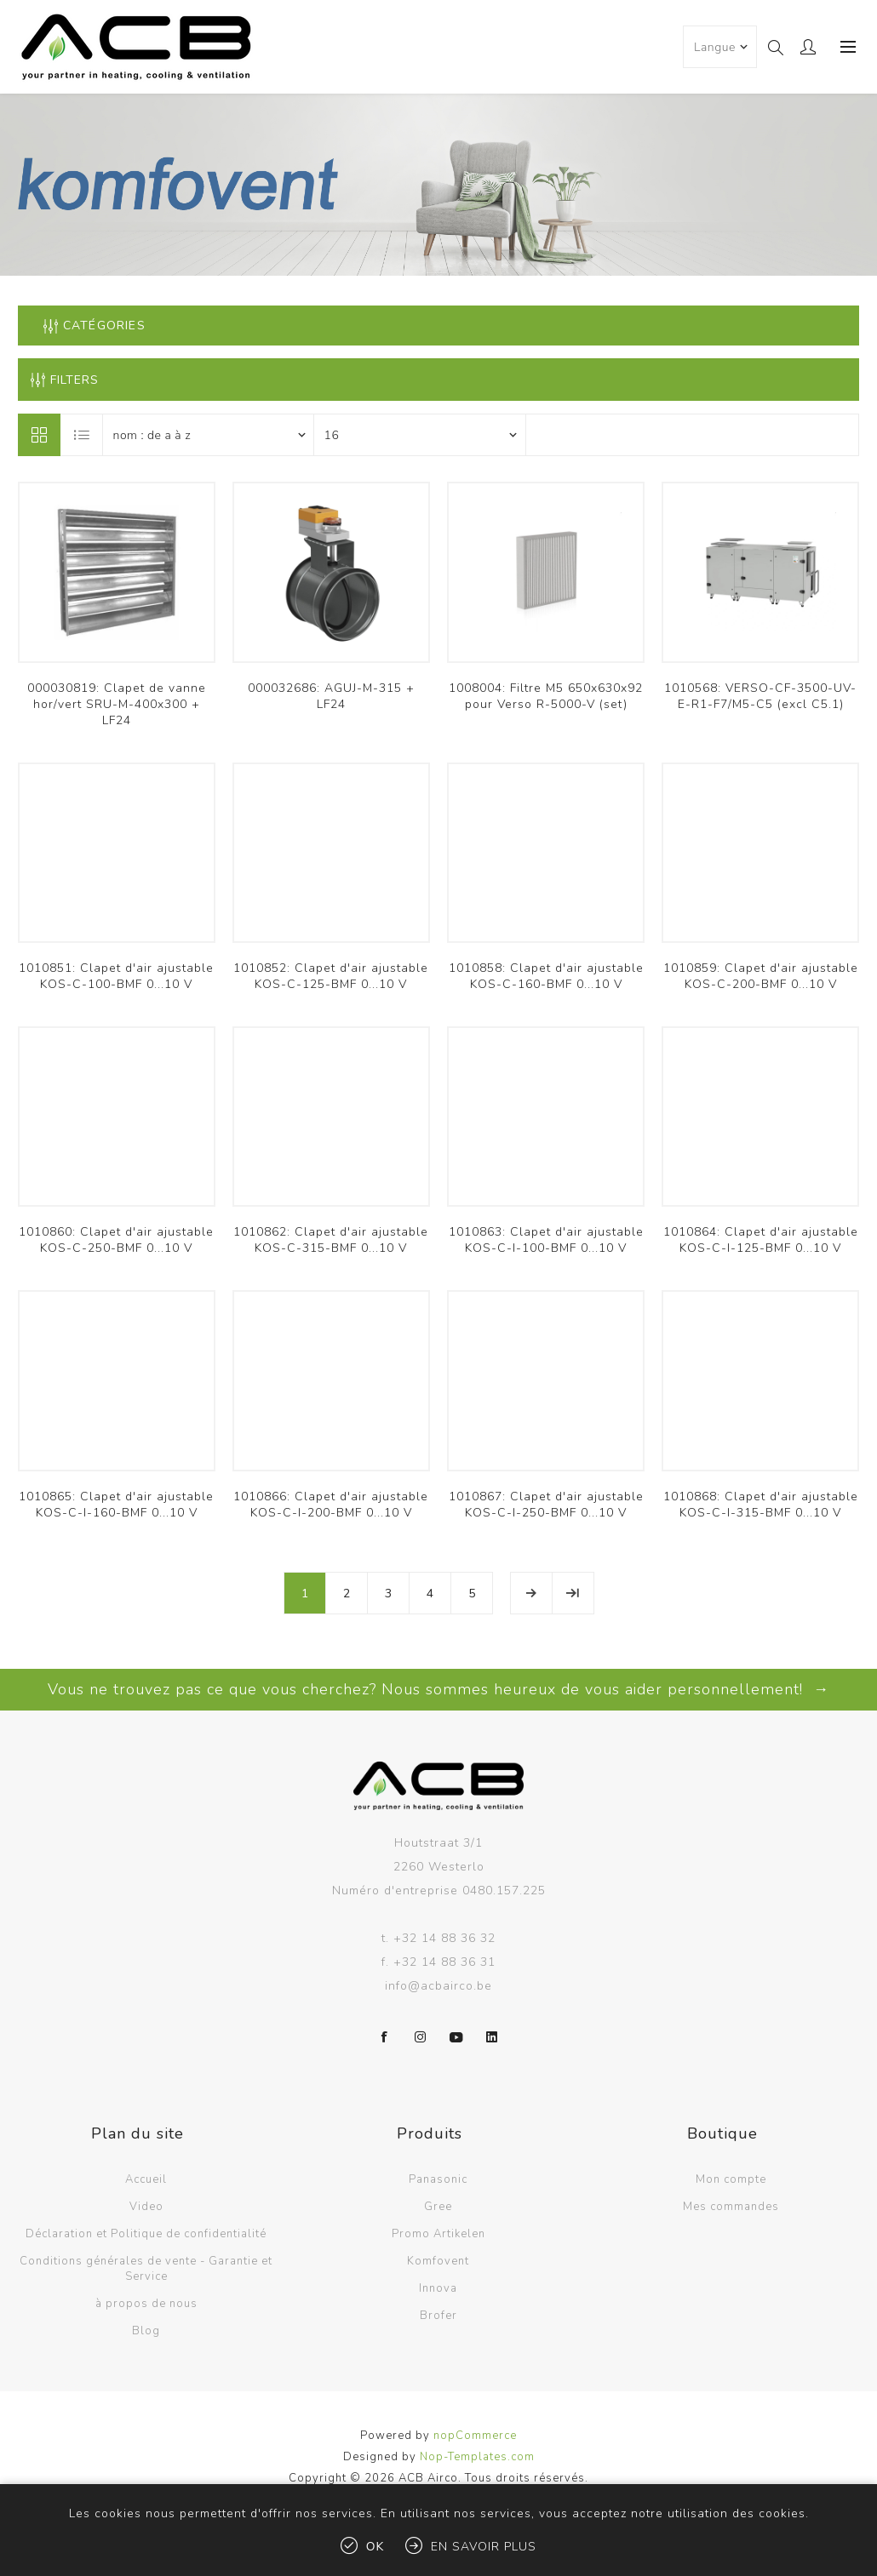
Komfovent (438, 2261)
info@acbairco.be (438, 1986)
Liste (82, 435)
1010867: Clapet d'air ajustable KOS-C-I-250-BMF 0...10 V (546, 1504)
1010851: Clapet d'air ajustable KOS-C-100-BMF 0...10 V (116, 976)
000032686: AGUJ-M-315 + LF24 (331, 696)
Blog (146, 2331)
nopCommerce (475, 2435)
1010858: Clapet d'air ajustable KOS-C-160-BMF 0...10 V (546, 976)
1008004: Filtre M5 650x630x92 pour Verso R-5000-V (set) (546, 696)
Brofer (438, 2315)
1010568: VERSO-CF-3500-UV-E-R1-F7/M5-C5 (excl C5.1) (760, 696)
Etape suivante (531, 1593)
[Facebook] (384, 2037)
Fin (573, 1593)
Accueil (146, 2179)
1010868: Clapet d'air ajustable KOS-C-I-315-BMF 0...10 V (760, 1504)
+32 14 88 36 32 (444, 1938)
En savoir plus (483, 2547)
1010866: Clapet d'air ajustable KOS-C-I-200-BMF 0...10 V (330, 1504)
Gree (438, 2206)
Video (146, 2206)
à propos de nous (146, 2303)
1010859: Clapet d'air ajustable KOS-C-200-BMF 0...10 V (760, 976)
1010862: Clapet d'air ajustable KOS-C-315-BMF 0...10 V (330, 1240)
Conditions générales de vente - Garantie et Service (146, 2268)
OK (375, 2547)
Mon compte (731, 2179)
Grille (39, 435)
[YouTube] (456, 2037)
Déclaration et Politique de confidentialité (146, 2234)
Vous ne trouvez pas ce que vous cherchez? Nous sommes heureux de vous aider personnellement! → (438, 1689)
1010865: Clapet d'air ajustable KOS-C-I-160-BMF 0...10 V (116, 1504)
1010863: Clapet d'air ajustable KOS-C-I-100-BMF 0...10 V (546, 1240)
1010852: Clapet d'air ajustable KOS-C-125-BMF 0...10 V (330, 976)
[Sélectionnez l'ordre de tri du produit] (208, 435)
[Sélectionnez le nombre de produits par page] (419, 435)
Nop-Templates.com (477, 2457)
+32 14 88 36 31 (444, 1962)
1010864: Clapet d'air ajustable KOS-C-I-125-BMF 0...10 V (760, 1240)
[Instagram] (420, 2037)
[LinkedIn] (492, 2037)
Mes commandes (731, 2206)
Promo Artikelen (438, 2234)
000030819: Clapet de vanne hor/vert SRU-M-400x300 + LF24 (116, 704)
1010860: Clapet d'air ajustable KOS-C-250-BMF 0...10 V (116, 1240)
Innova (438, 2288)
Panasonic (438, 2179)
